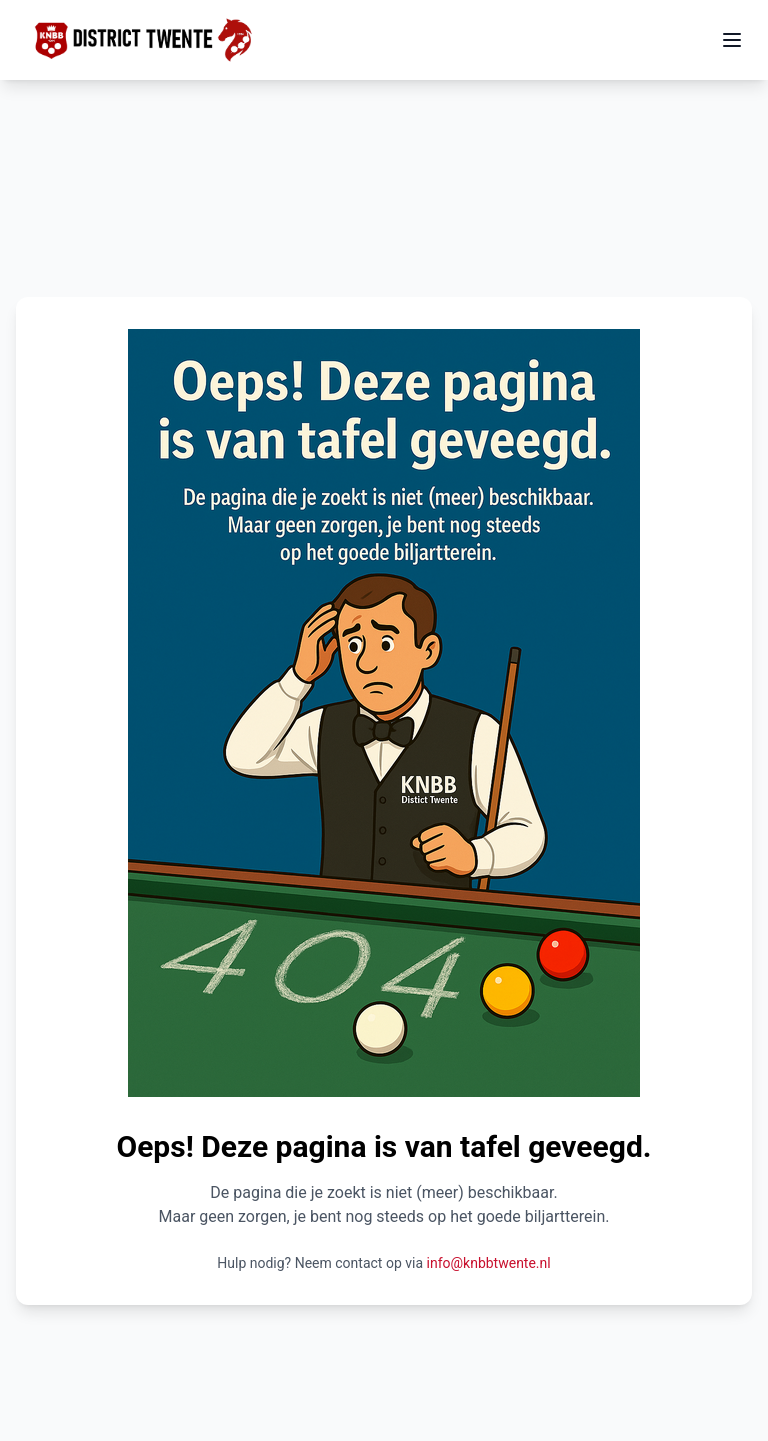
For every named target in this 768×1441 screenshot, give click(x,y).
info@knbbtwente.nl (489, 1263)
